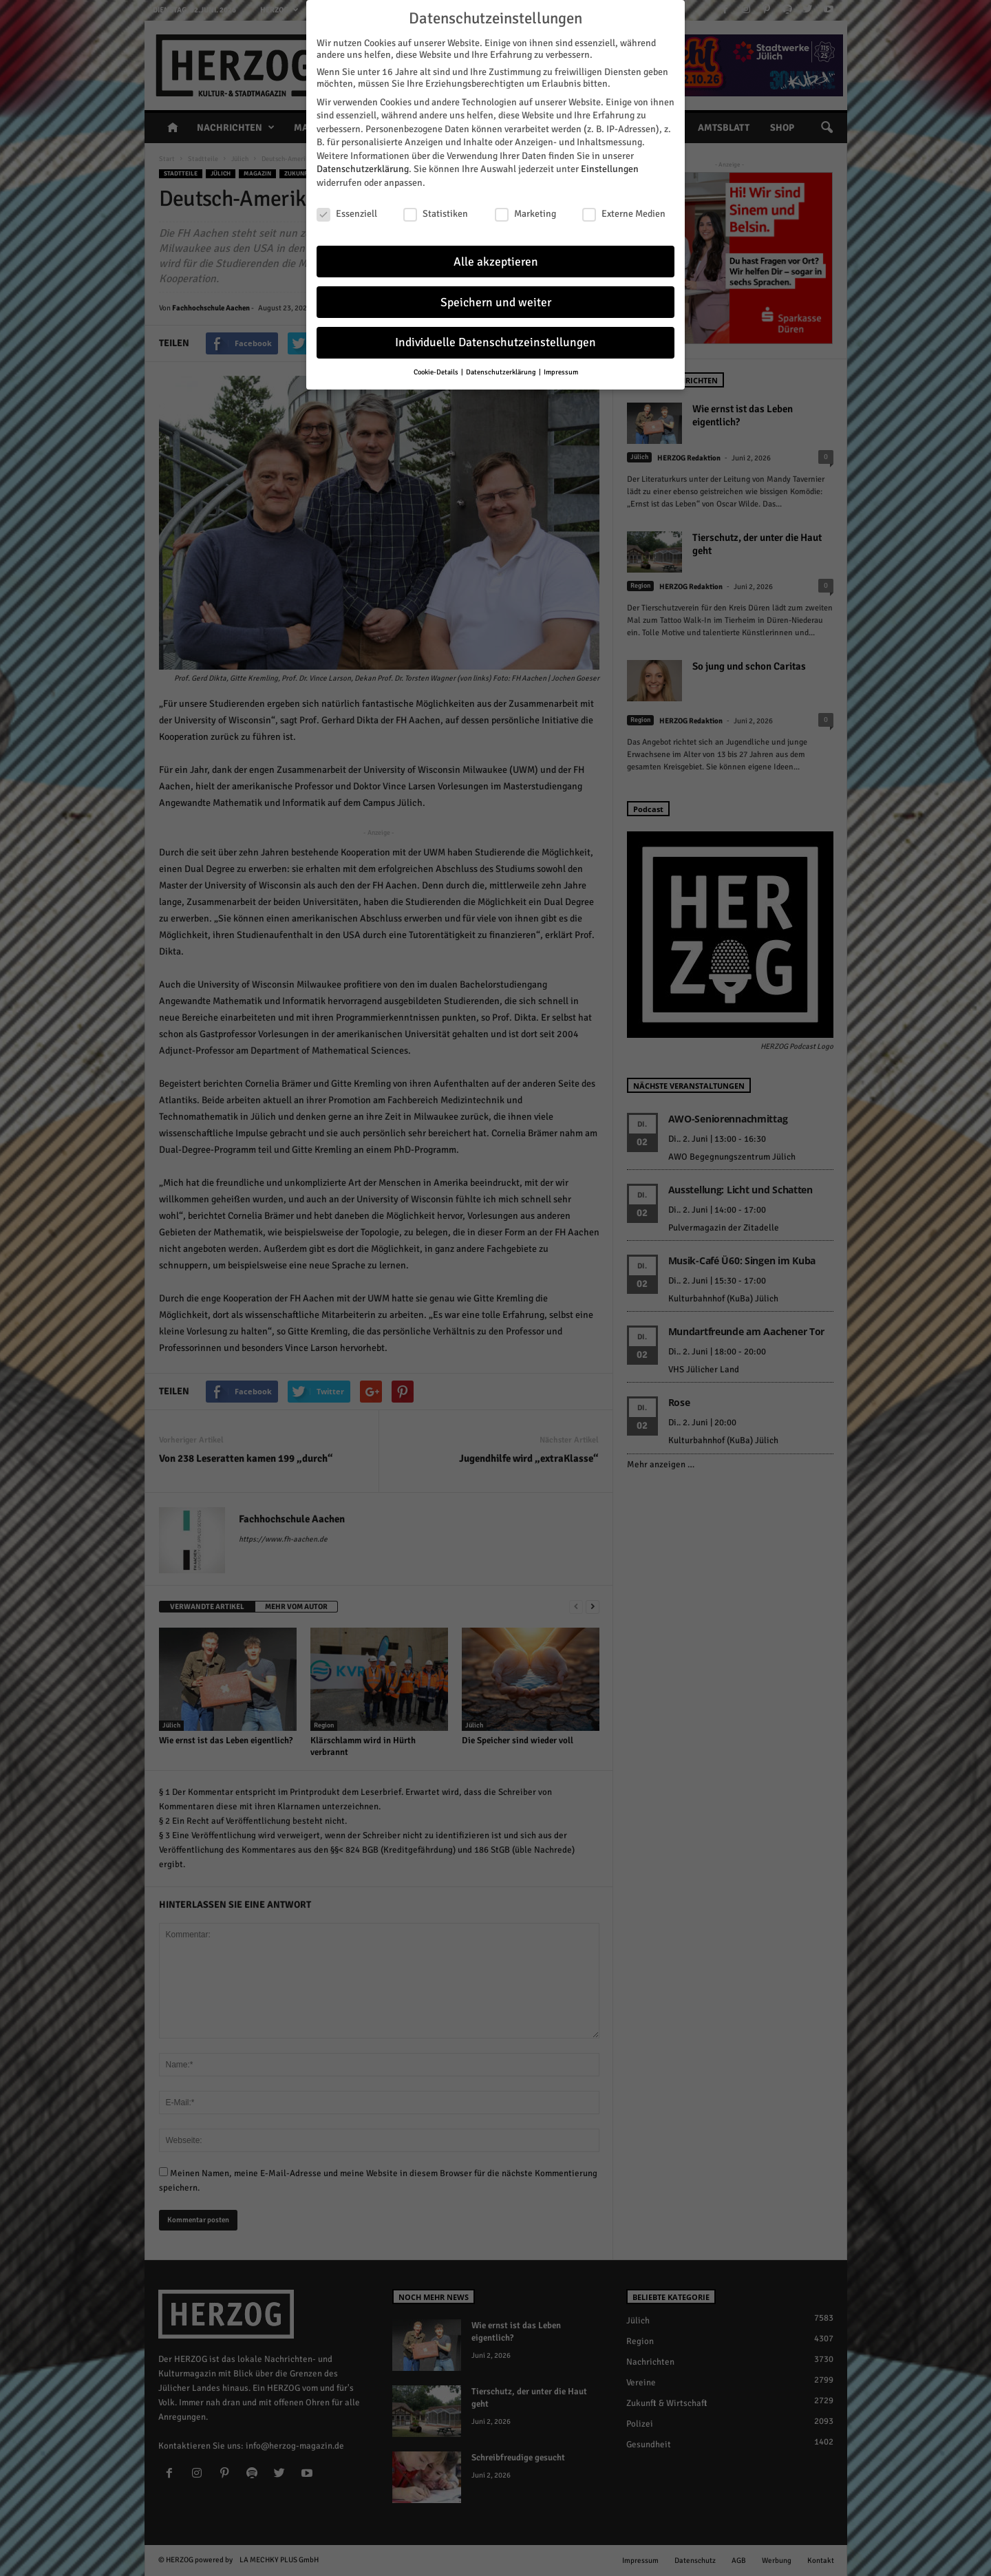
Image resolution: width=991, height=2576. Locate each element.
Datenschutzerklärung (363, 169)
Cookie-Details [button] (437, 372)
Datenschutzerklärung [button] (501, 372)
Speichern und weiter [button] (495, 302)
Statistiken (435, 214)
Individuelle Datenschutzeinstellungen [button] (495, 342)
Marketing (525, 214)
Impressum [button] (561, 372)
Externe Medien (623, 214)
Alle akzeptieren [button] (496, 262)
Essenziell (347, 214)
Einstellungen (610, 169)
